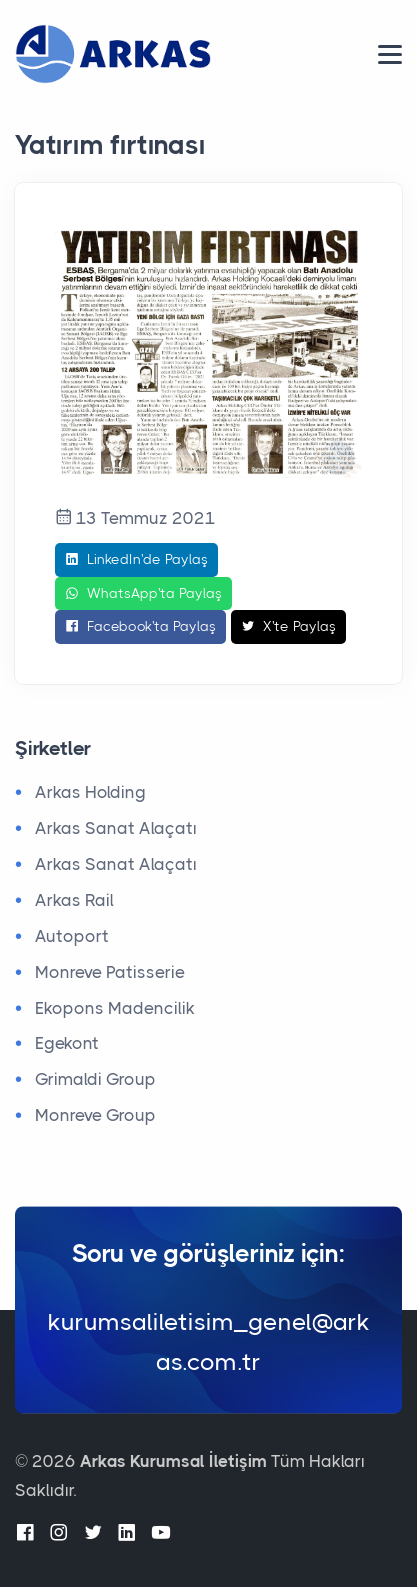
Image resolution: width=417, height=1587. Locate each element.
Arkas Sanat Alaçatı (116, 828)
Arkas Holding (90, 792)
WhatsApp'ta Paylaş (143, 594)
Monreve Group (95, 1115)
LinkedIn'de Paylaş (136, 560)
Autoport (72, 936)
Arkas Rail (74, 900)
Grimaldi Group (95, 1079)
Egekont (67, 1043)
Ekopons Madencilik (115, 1008)
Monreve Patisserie (110, 972)
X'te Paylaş (288, 627)
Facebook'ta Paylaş (140, 627)
